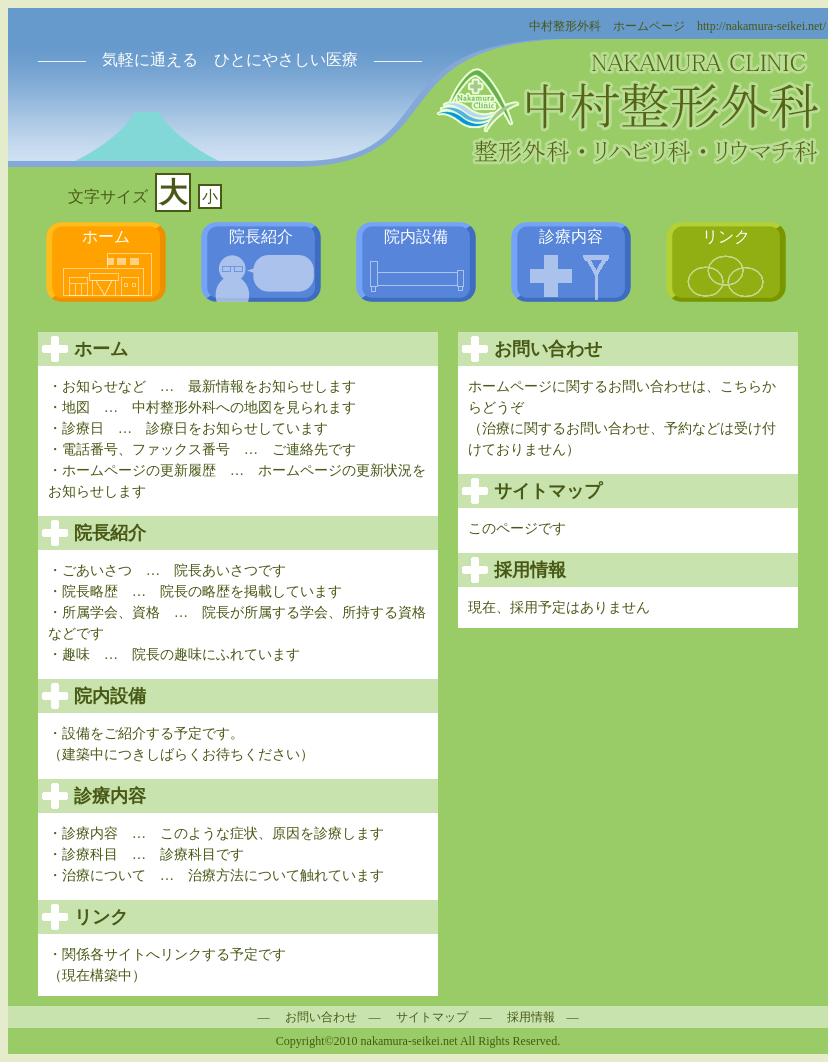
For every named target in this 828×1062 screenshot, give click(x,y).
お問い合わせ (321, 1017)
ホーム (106, 236)
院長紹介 (261, 236)
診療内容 (571, 236)
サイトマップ (432, 1017)
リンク (726, 236)
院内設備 (416, 236)
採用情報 (531, 1017)
